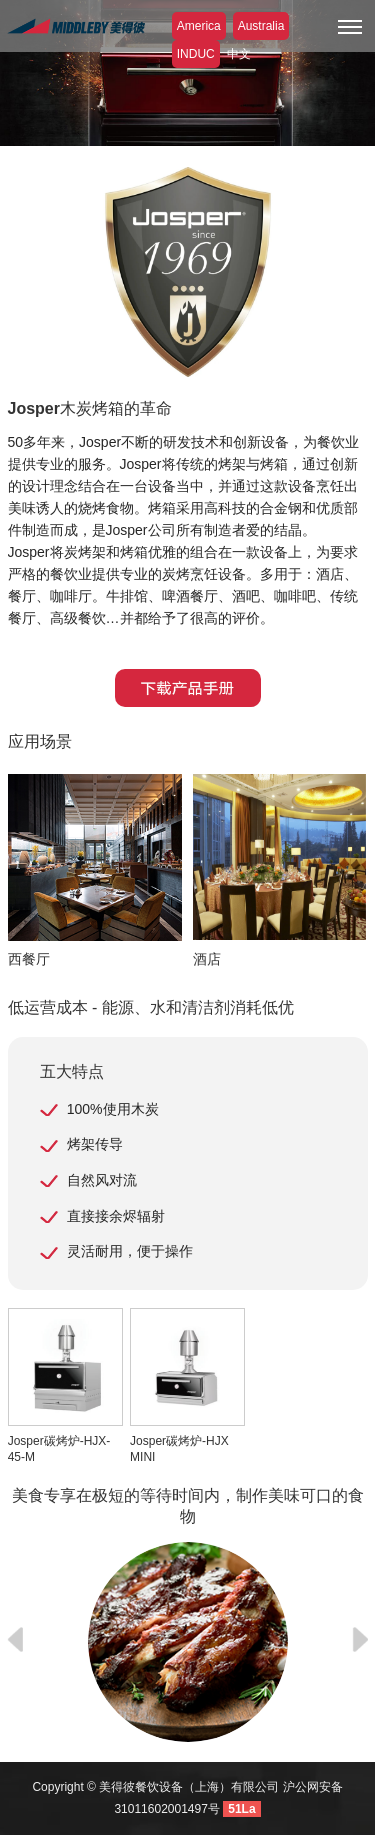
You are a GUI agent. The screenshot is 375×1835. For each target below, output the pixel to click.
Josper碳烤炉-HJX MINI (187, 1386)
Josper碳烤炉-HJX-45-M (65, 1386)
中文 (239, 54)
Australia (261, 26)
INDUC (196, 54)
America (199, 26)
